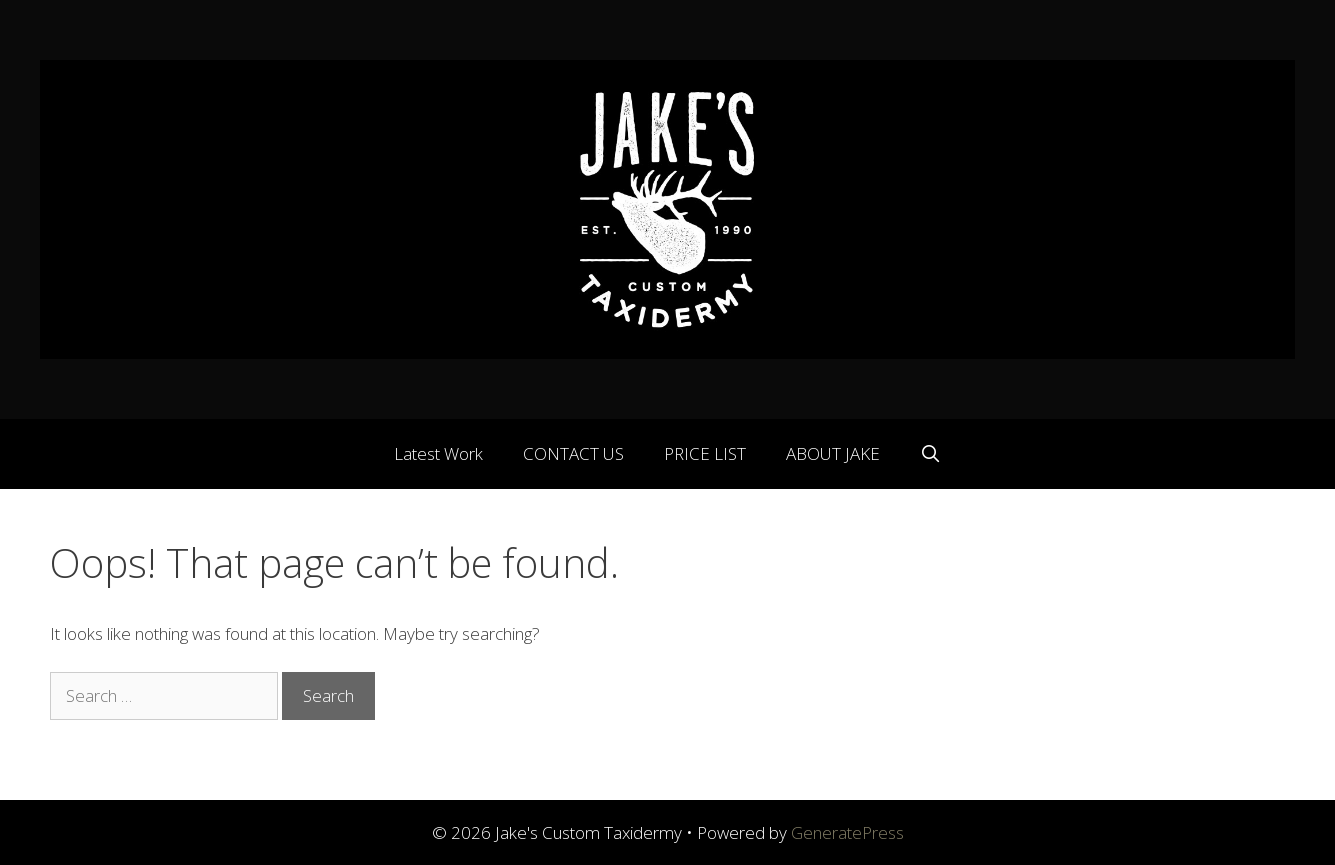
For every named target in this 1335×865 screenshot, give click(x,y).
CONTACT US (573, 453)
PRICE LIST (705, 453)
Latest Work (438, 453)
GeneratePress (847, 832)
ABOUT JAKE (833, 453)
